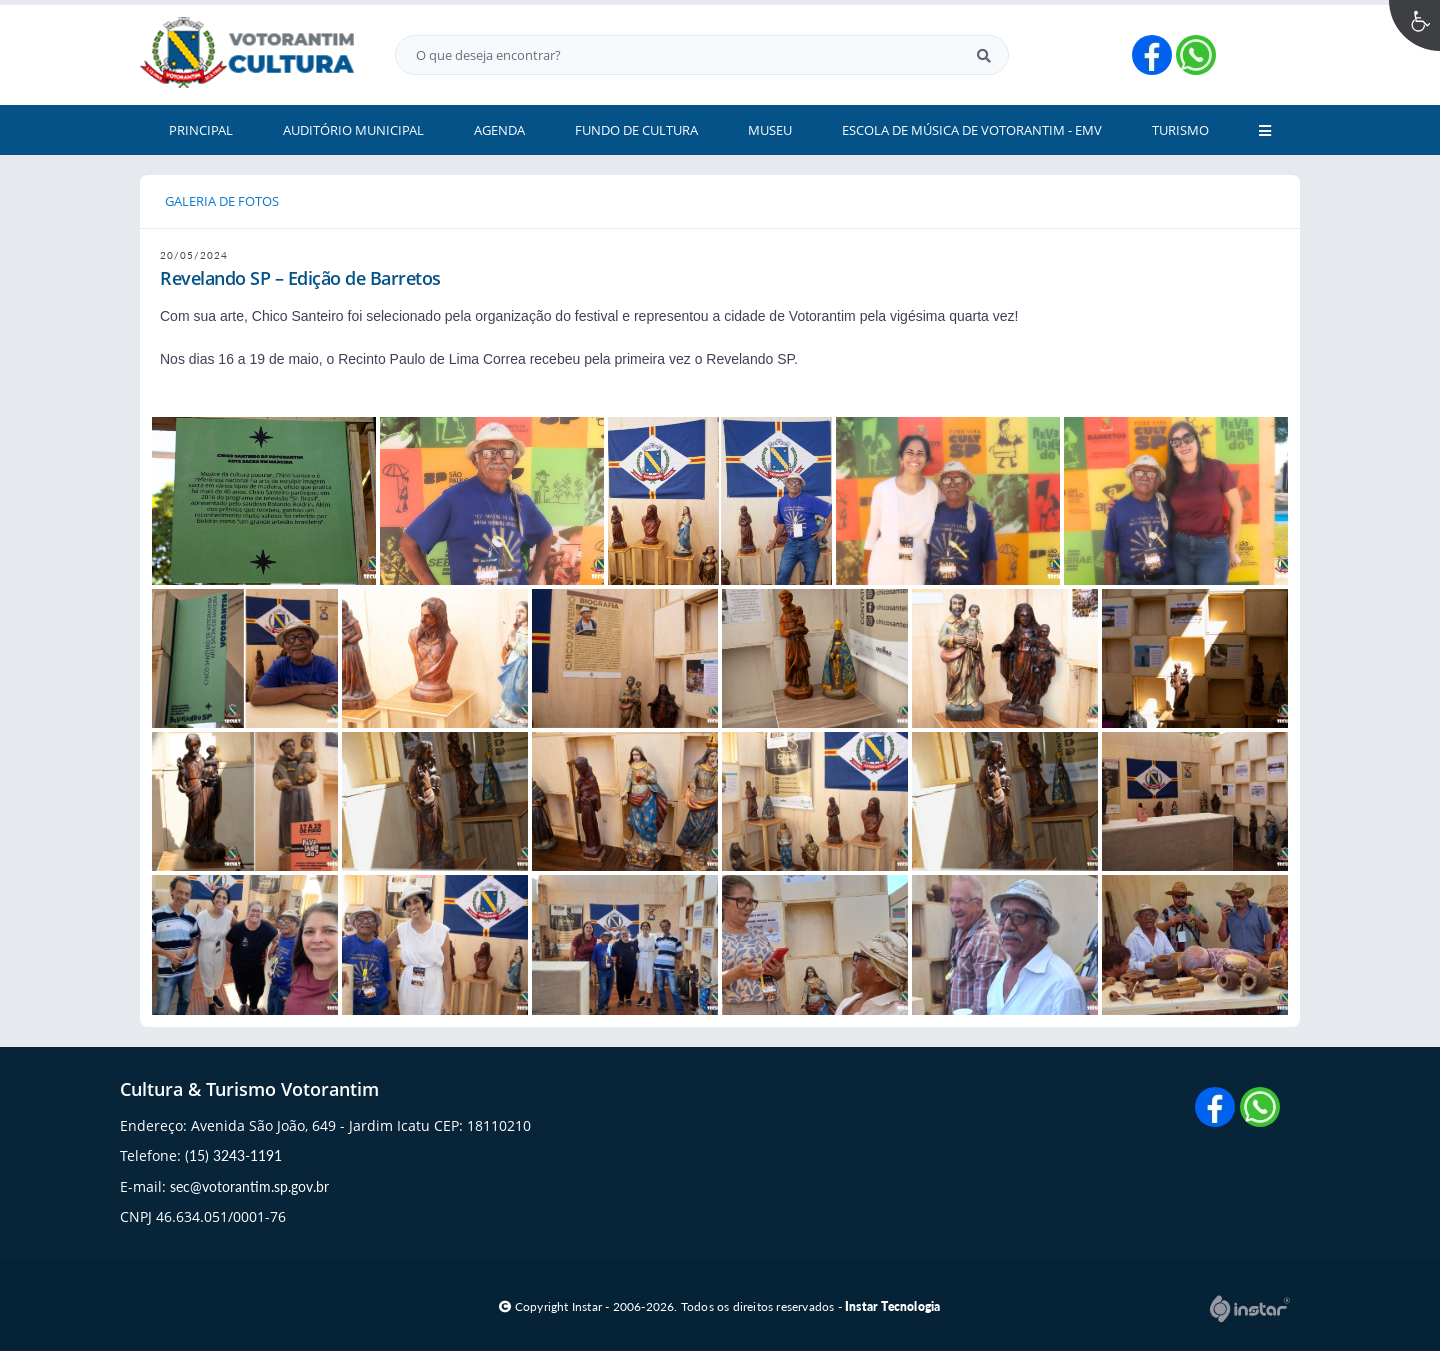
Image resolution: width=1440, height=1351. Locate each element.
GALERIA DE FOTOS (222, 201)
